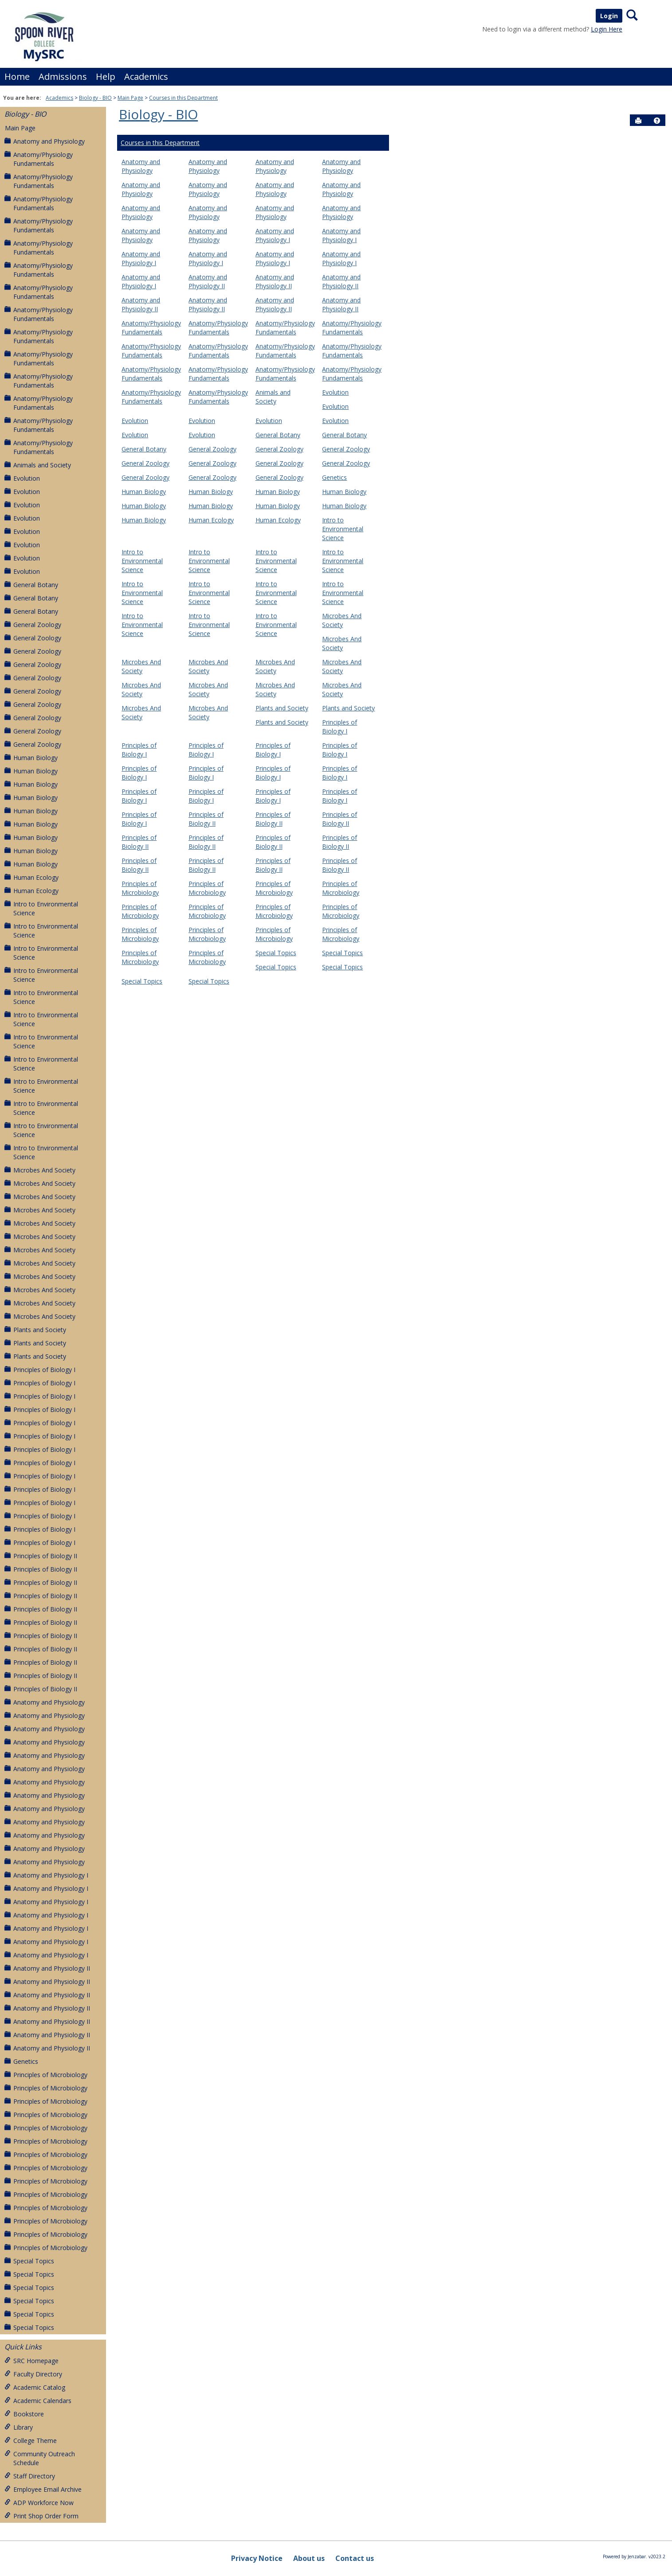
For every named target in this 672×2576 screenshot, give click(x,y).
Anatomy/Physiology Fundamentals (38, 159)
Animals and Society (37, 465)
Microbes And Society (39, 1170)
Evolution (22, 478)
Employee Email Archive (43, 2489)
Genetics (21, 2061)
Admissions (63, 76)
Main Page (130, 98)
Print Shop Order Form (41, 2516)
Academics (146, 76)
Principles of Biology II (40, 1556)
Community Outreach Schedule (39, 2458)
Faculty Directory (33, 2374)
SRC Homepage (31, 2360)
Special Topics (29, 2261)
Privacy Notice (257, 2558)
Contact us (354, 2558)
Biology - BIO (95, 98)
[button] (656, 120)
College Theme (30, 2440)
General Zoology (32, 624)
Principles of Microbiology (45, 2074)
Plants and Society (35, 1329)
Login (609, 16)
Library (18, 2427)
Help (105, 76)
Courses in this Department (183, 98)
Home (17, 76)
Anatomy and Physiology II (47, 1968)
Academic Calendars (37, 2400)
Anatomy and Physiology (44, 141)
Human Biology (31, 757)
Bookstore (24, 2414)
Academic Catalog (34, 2387)
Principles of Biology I (39, 1369)
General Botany (31, 584)
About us (309, 2558)
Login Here (606, 29)
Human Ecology (31, 877)
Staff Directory (29, 2476)
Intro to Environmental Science (41, 908)
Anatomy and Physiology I (46, 1875)
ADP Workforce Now (39, 2502)
